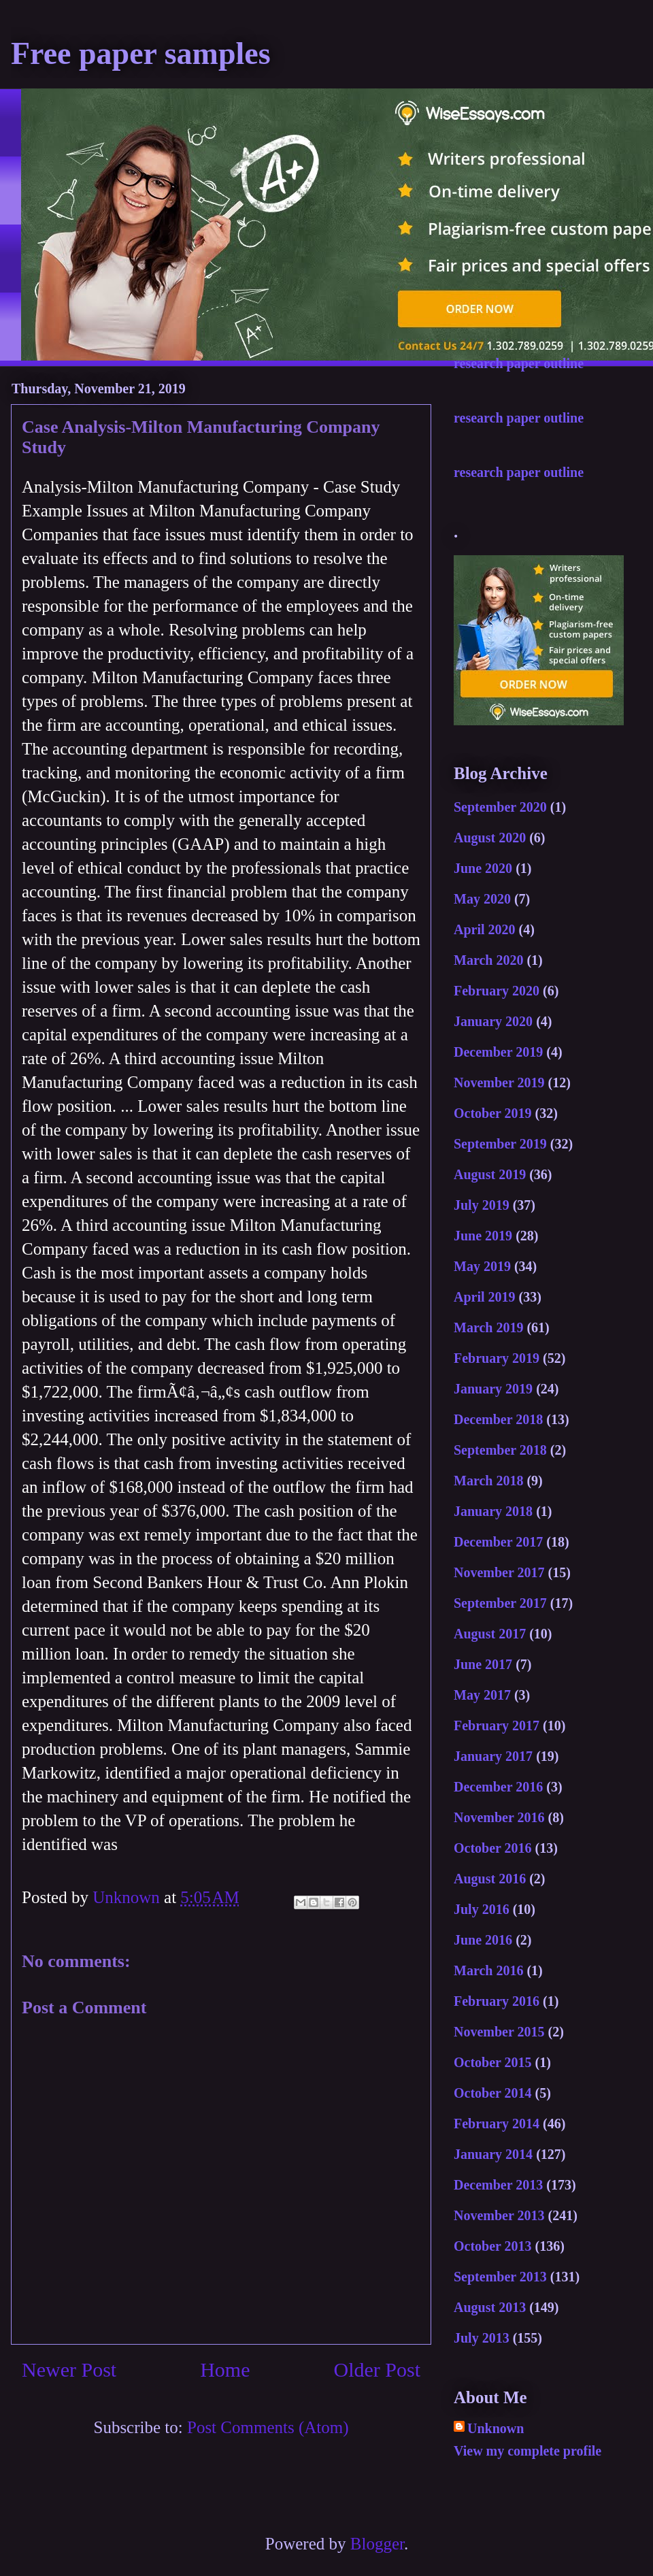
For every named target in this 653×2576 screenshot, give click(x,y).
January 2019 (493, 1388)
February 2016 (496, 2001)
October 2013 (493, 2246)
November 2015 (499, 2031)
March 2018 (488, 1480)
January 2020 (493, 1021)
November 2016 (499, 1817)
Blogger (377, 2543)
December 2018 (498, 1419)
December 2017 (498, 1541)
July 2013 (481, 2337)
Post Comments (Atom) (268, 2427)
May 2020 (482, 898)
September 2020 (500, 806)
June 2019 (483, 1235)
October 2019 (493, 1113)
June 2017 (483, 1664)
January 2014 (493, 2154)
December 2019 (498, 1051)
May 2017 (482, 1694)
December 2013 (498, 2184)
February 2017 (496, 1725)
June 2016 (483, 1939)
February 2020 (496, 990)
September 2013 (500, 2276)
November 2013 (499, 2215)
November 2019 (499, 1082)
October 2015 (493, 2062)
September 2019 (500, 1143)
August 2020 (490, 837)
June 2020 (483, 868)
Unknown (495, 2428)
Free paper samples (141, 53)
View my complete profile (527, 2450)
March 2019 (488, 1327)
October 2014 (493, 2092)
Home (225, 2369)
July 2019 (481, 1205)
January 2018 (493, 1511)
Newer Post (69, 2369)
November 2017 (499, 1572)
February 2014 (496, 2123)
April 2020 (485, 929)
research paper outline (519, 363)
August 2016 (490, 1878)
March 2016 (488, 1970)
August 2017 (490, 1633)
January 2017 (493, 1756)
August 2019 (490, 1174)
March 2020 (488, 960)
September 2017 (500, 1603)
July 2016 (481, 1909)
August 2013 (490, 2307)
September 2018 (500, 1449)
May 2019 (482, 1266)
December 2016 (498, 1786)
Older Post (377, 2369)
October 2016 (493, 1847)
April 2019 (485, 1296)
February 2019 (496, 1358)
